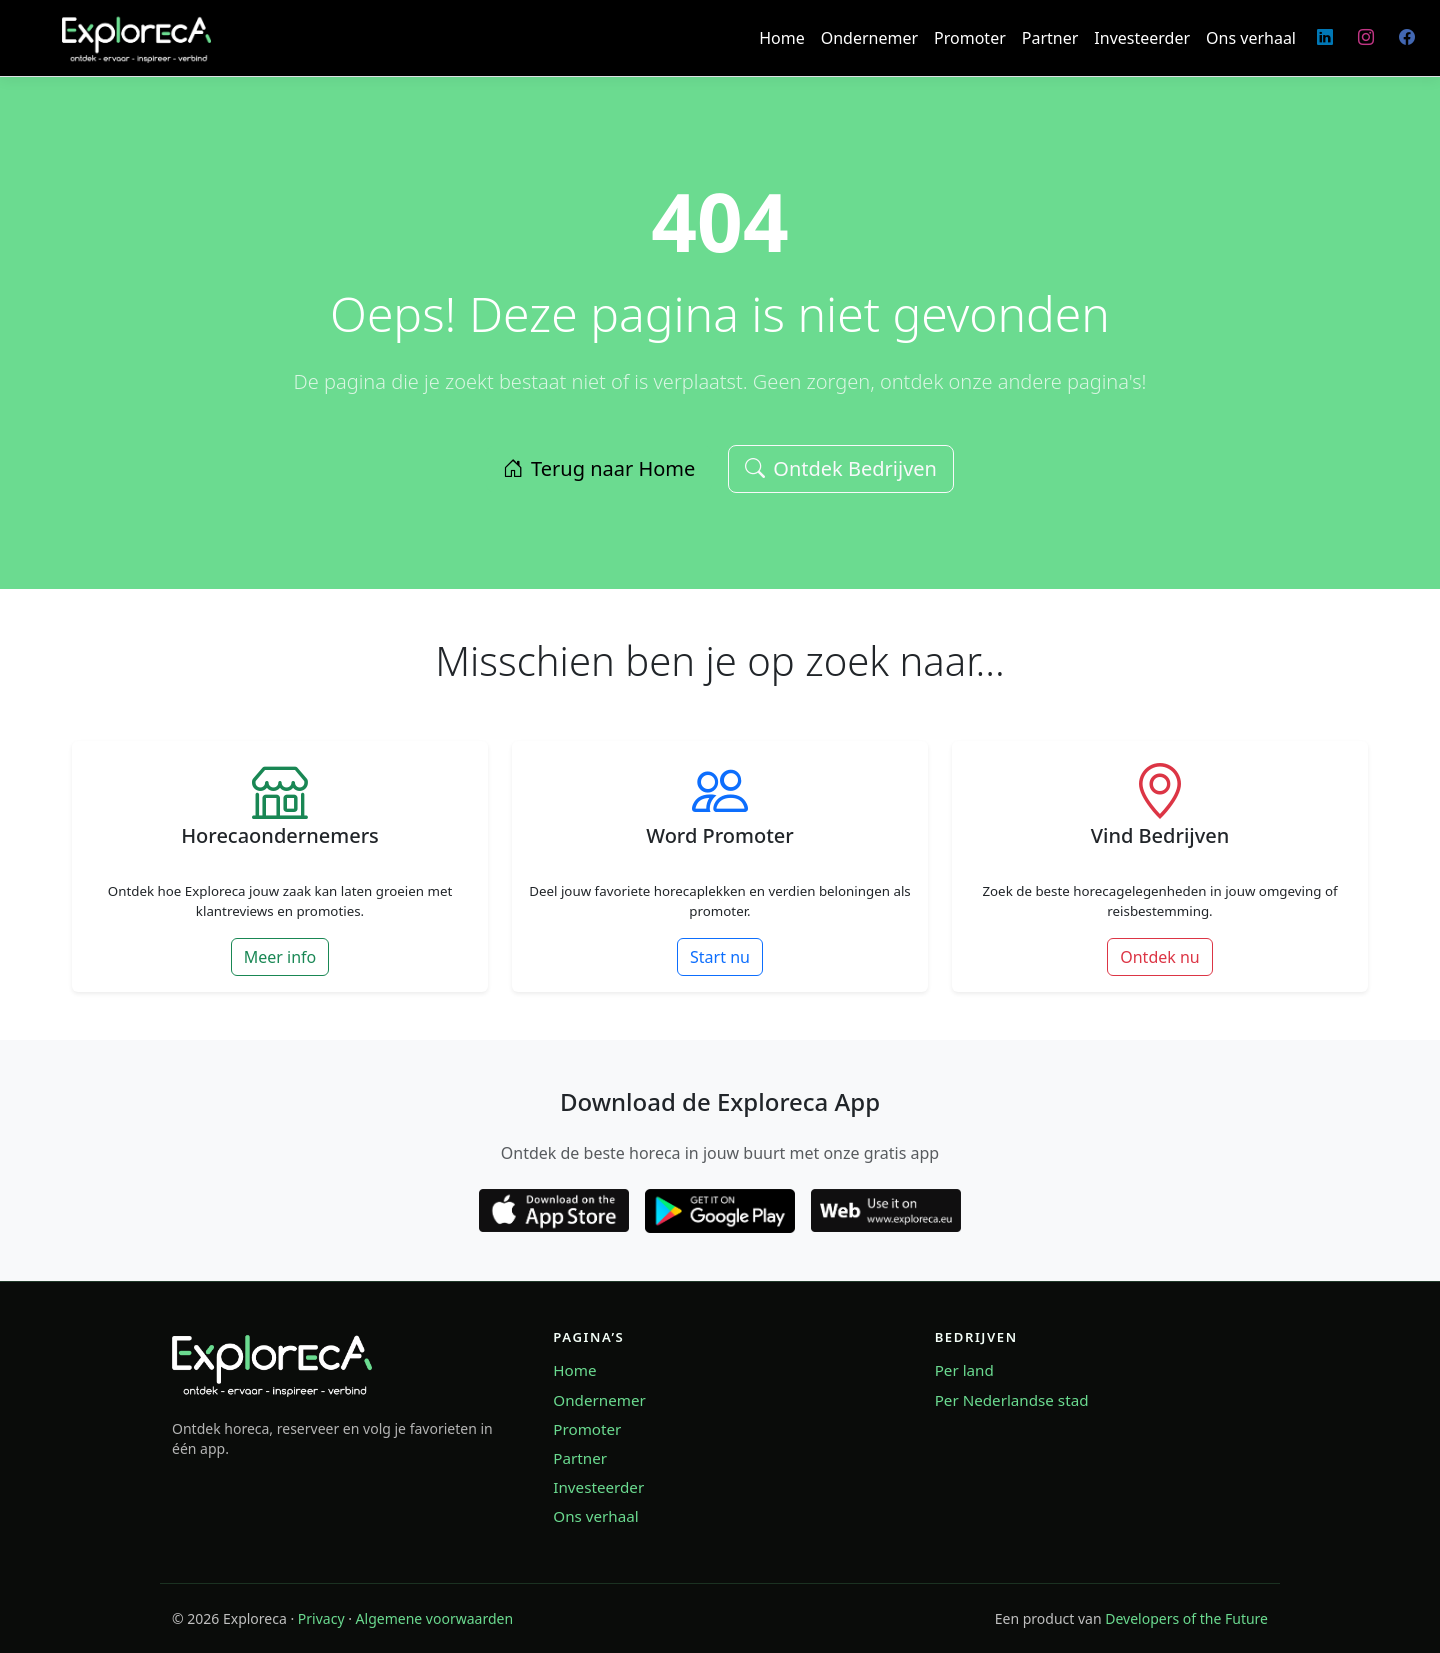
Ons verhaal (1251, 38)
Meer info (280, 957)
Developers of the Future (1186, 1618)
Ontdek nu (1160, 957)
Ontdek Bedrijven (841, 468)
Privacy (321, 1618)
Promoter (970, 38)
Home (782, 38)
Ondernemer (869, 38)
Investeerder (1142, 38)
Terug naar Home (599, 468)
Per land (964, 1370)
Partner (1050, 38)
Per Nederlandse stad (1012, 1400)
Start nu (720, 957)
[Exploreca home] (272, 1363)
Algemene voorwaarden (434, 1618)
